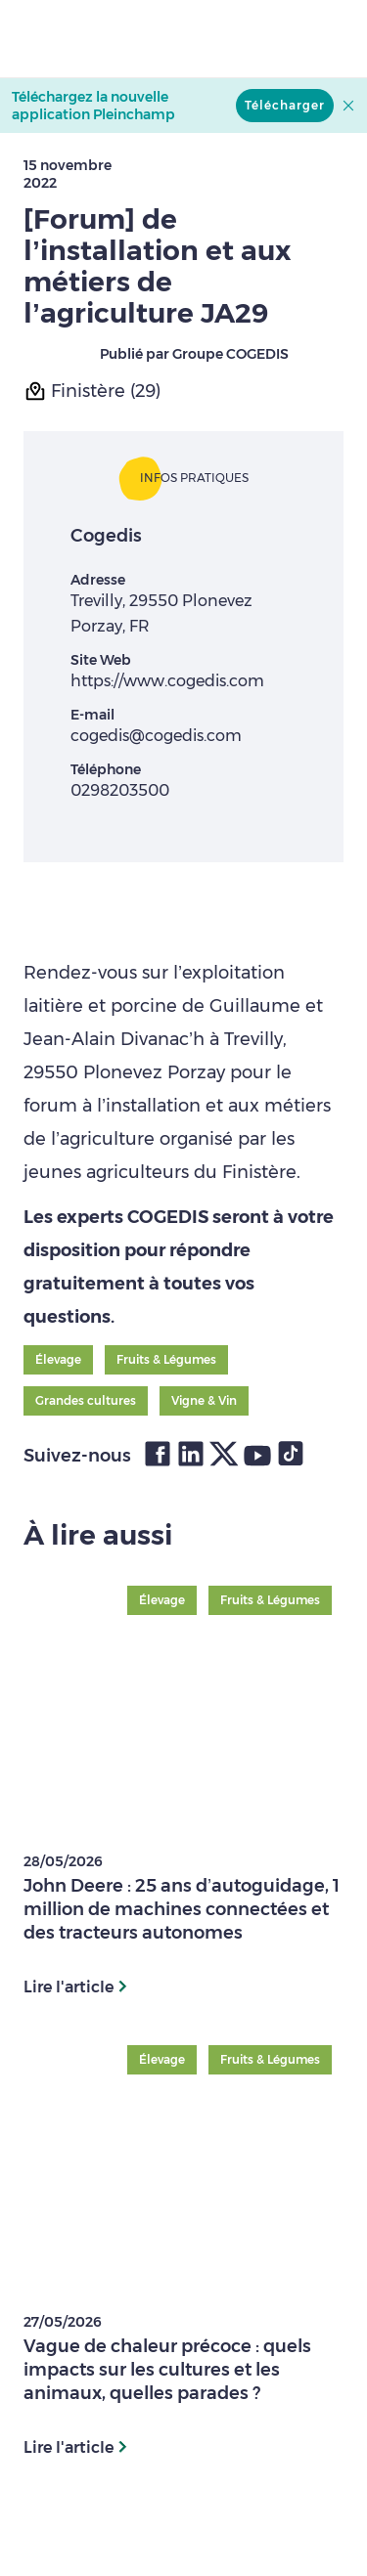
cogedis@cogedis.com (156, 735)
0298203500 (119, 790)
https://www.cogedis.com (167, 681)
